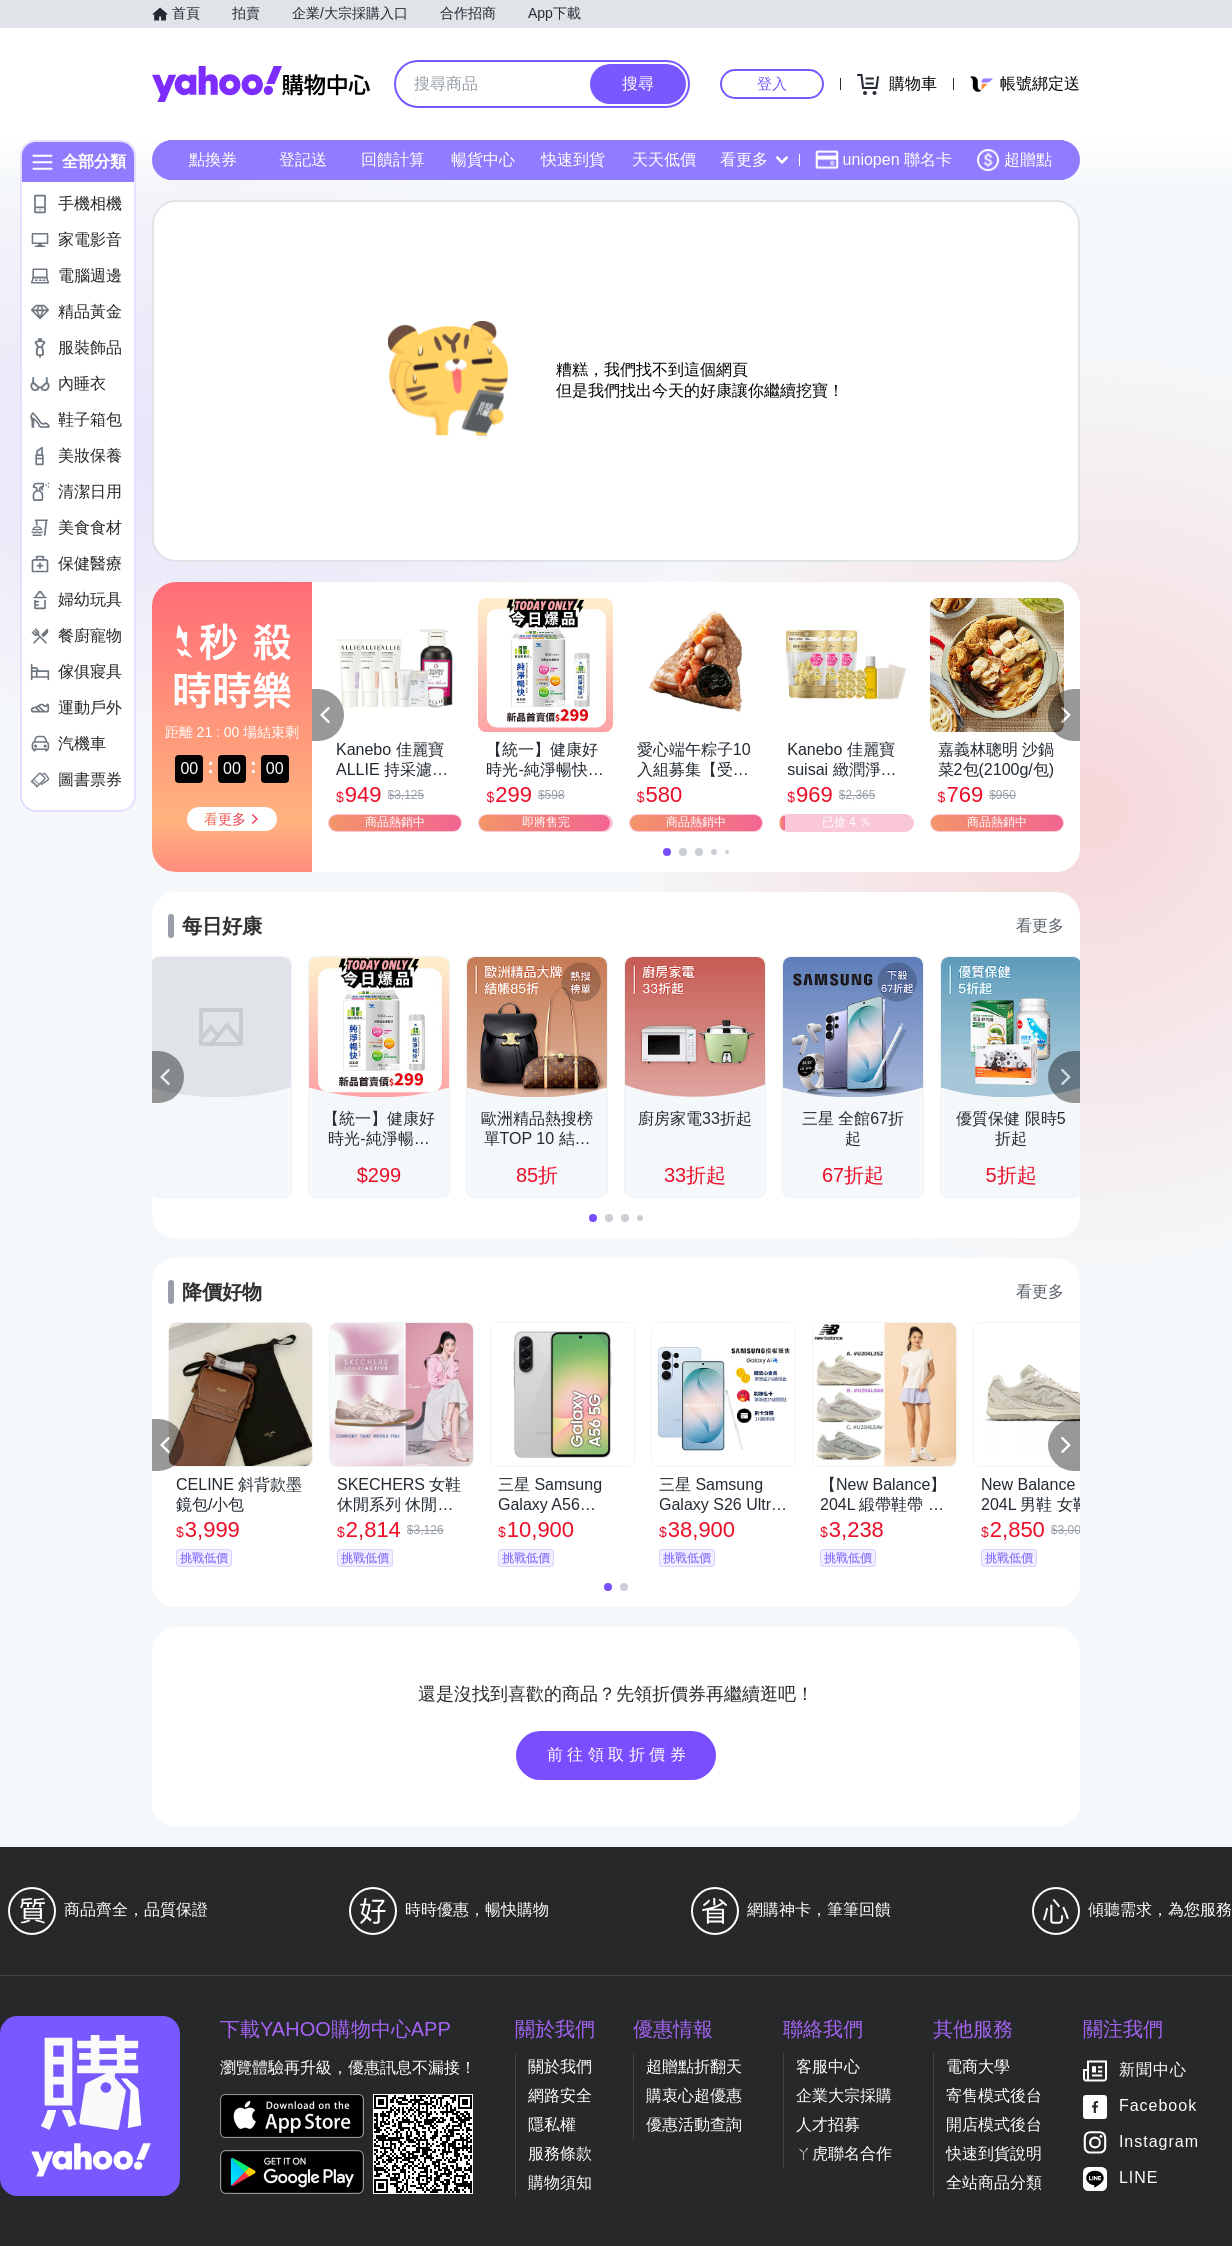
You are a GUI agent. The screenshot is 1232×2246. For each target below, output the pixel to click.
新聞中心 (1153, 2070)
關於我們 (560, 2066)
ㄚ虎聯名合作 (844, 2153)
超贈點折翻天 (694, 2066)
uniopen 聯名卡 (883, 160)
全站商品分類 (994, 2182)
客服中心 (828, 2066)
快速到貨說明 (994, 2153)
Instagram (1159, 2142)
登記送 (303, 159)
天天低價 (664, 159)
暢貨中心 (483, 159)
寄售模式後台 (994, 2095)
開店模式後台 (994, 2124)
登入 (772, 83)
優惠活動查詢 (694, 2124)
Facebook (1158, 2106)
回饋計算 (393, 159)
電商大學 (978, 2066)
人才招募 (828, 2124)
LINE (1139, 2178)
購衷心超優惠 (694, 2095)
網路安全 (560, 2095)
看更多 (754, 159)
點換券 (213, 159)
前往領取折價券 (619, 1754)
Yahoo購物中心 (261, 84)
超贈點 (1014, 160)
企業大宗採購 (844, 2095)
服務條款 (560, 2153)
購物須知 (560, 2182)
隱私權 (552, 2124)
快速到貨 (573, 159)
